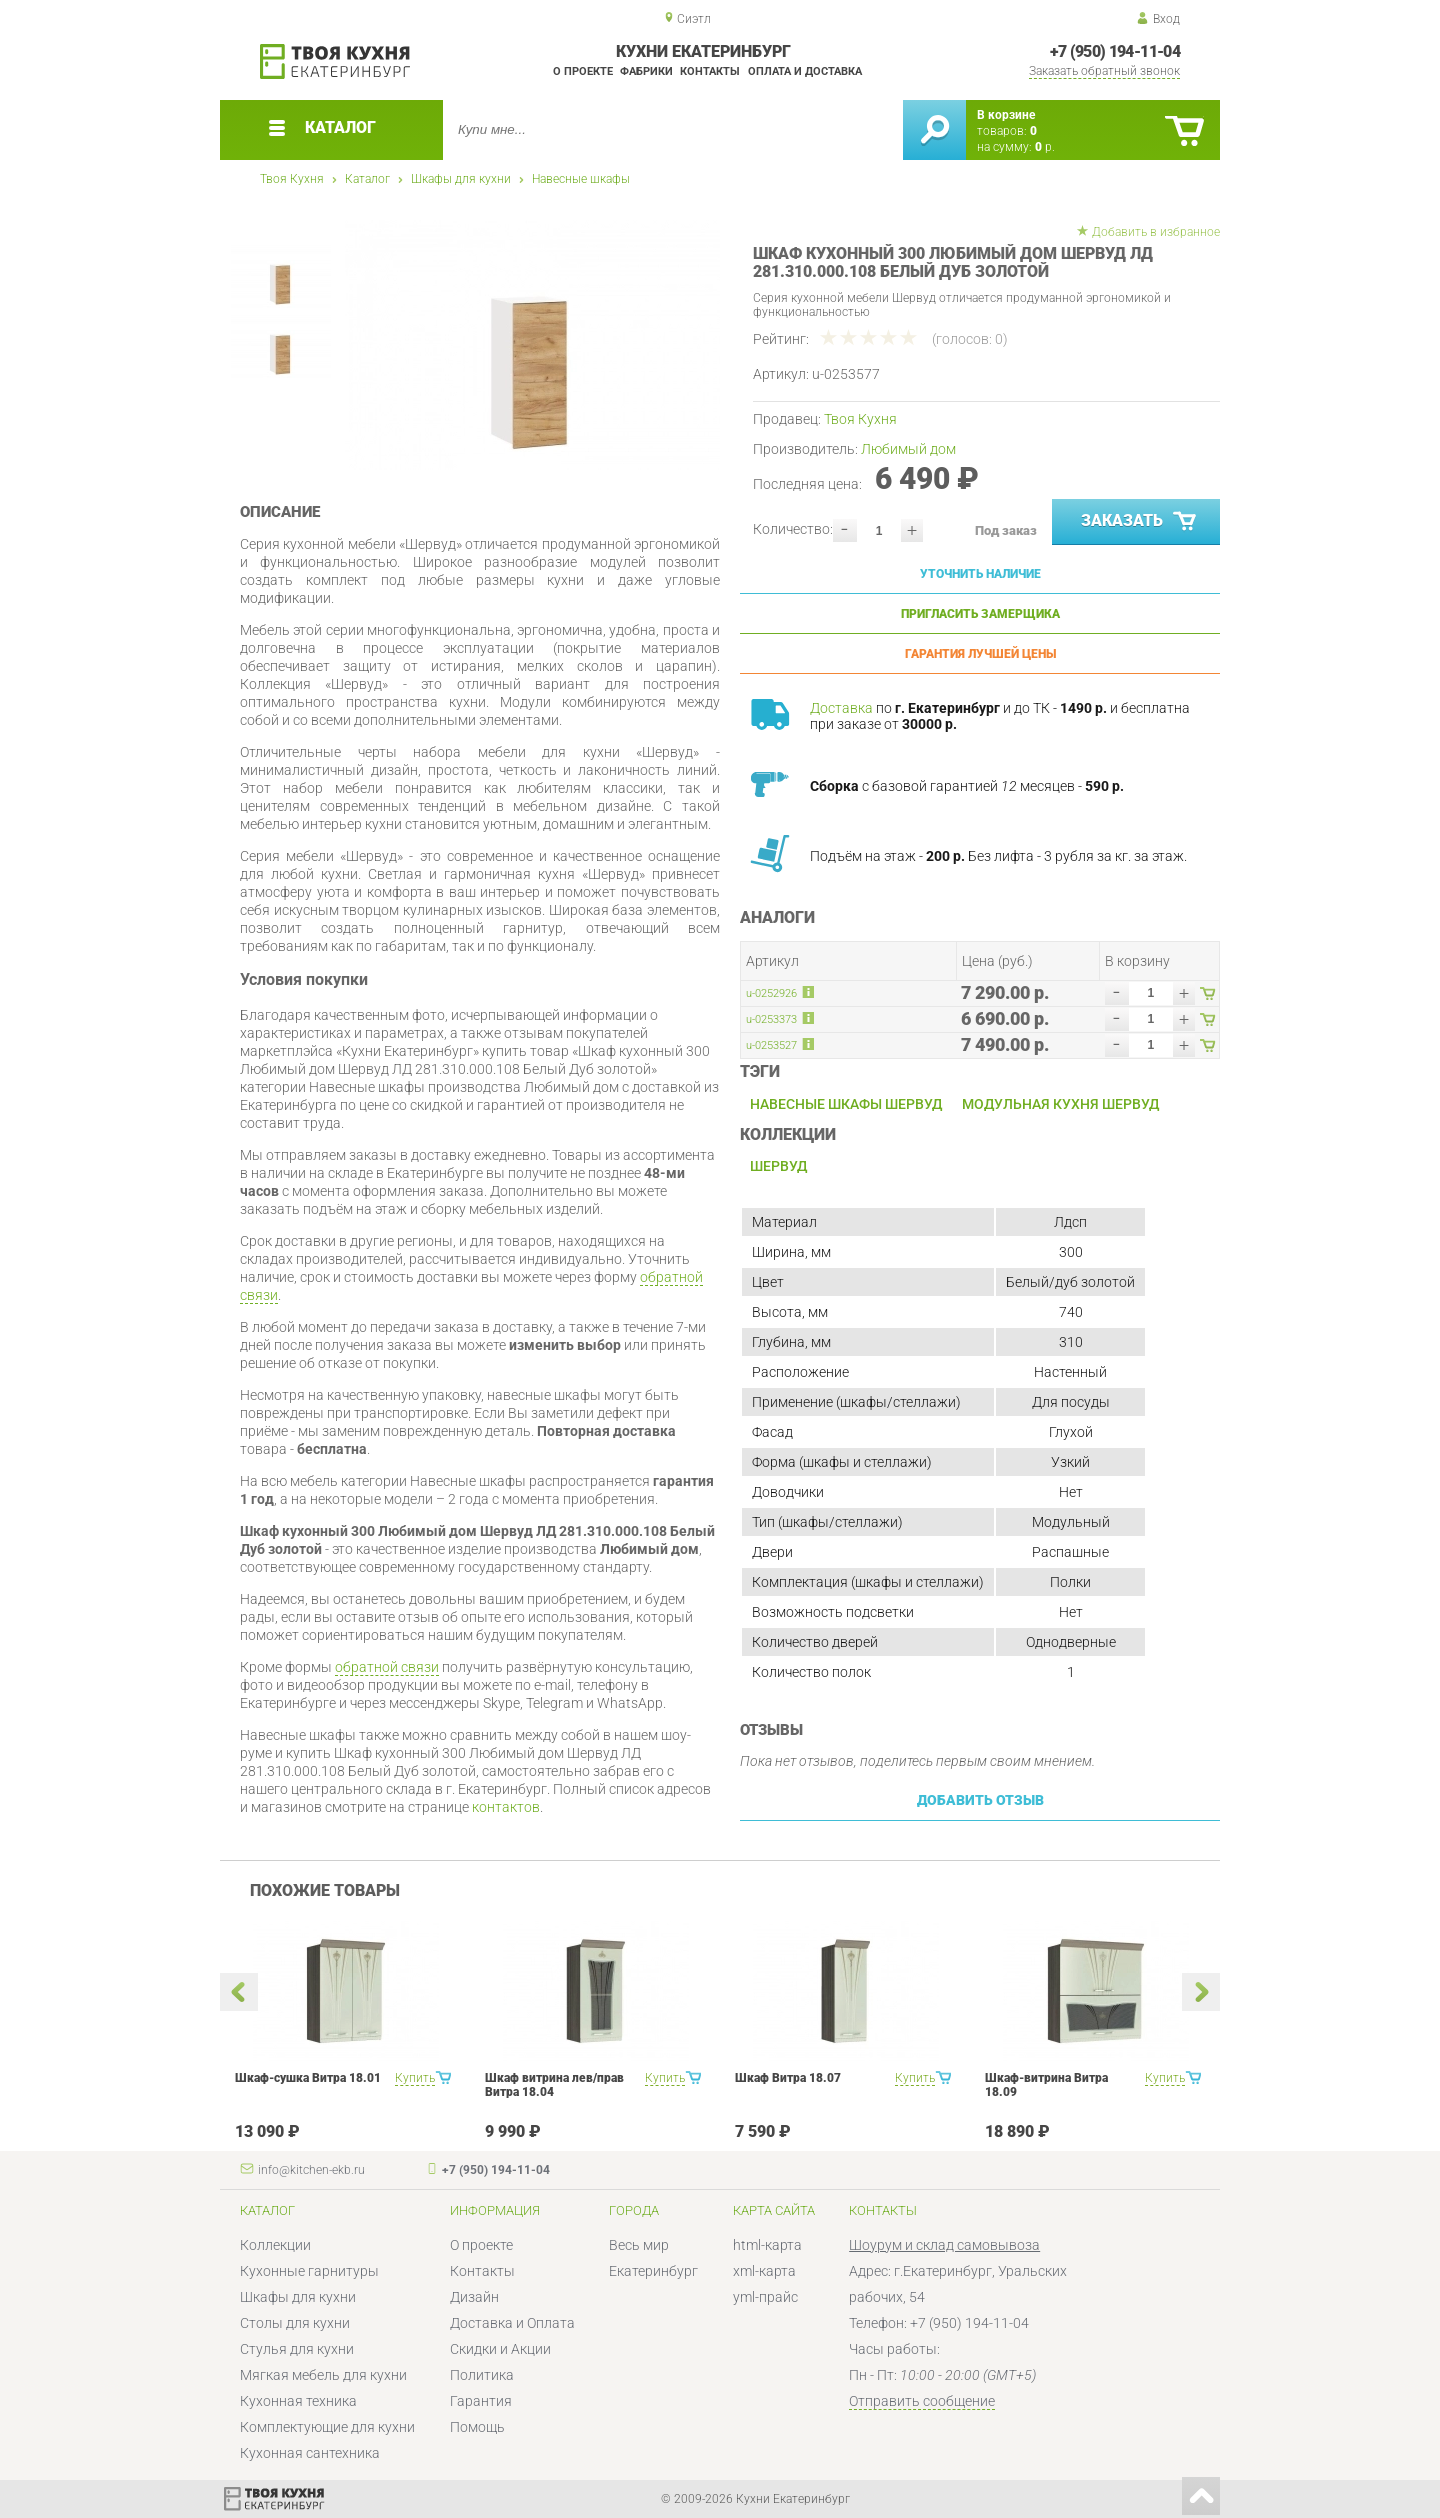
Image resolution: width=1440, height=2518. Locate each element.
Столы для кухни (295, 2323)
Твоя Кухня (292, 179)
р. (1045, 147)
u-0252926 (771, 993)
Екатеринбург (653, 2271)
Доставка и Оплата (512, 2323)
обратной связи (387, 1667)
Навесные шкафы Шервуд (846, 1104)
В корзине (1006, 115)
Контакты (710, 71)
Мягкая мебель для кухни (323, 2375)
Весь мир (639, 2245)
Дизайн (474, 2297)
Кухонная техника (298, 2401)
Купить (415, 2078)
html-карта (767, 2245)
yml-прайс (765, 2297)
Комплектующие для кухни (327, 2427)
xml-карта (764, 2271)
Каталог (367, 179)
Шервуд (778, 1166)
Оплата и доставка (805, 71)
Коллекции (275, 2245)
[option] (532, 345)
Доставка (841, 708)
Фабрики (646, 71)
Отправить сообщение (922, 2401)
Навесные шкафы (581, 179)
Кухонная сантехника (310, 2453)
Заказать (1140, 522)
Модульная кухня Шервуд (1060, 1104)
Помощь (477, 2427)
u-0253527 (771, 1045)
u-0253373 (771, 1019)
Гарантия (481, 2401)
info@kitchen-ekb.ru (311, 2170)
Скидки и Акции (500, 2349)
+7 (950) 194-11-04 (1115, 51)
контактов (506, 1807)
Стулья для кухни (297, 2349)
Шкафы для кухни (461, 179)
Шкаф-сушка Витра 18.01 (308, 2078)
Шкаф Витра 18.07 (788, 2078)
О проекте (583, 71)
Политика (482, 2375)
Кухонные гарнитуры (309, 2271)
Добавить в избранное (1156, 232)
